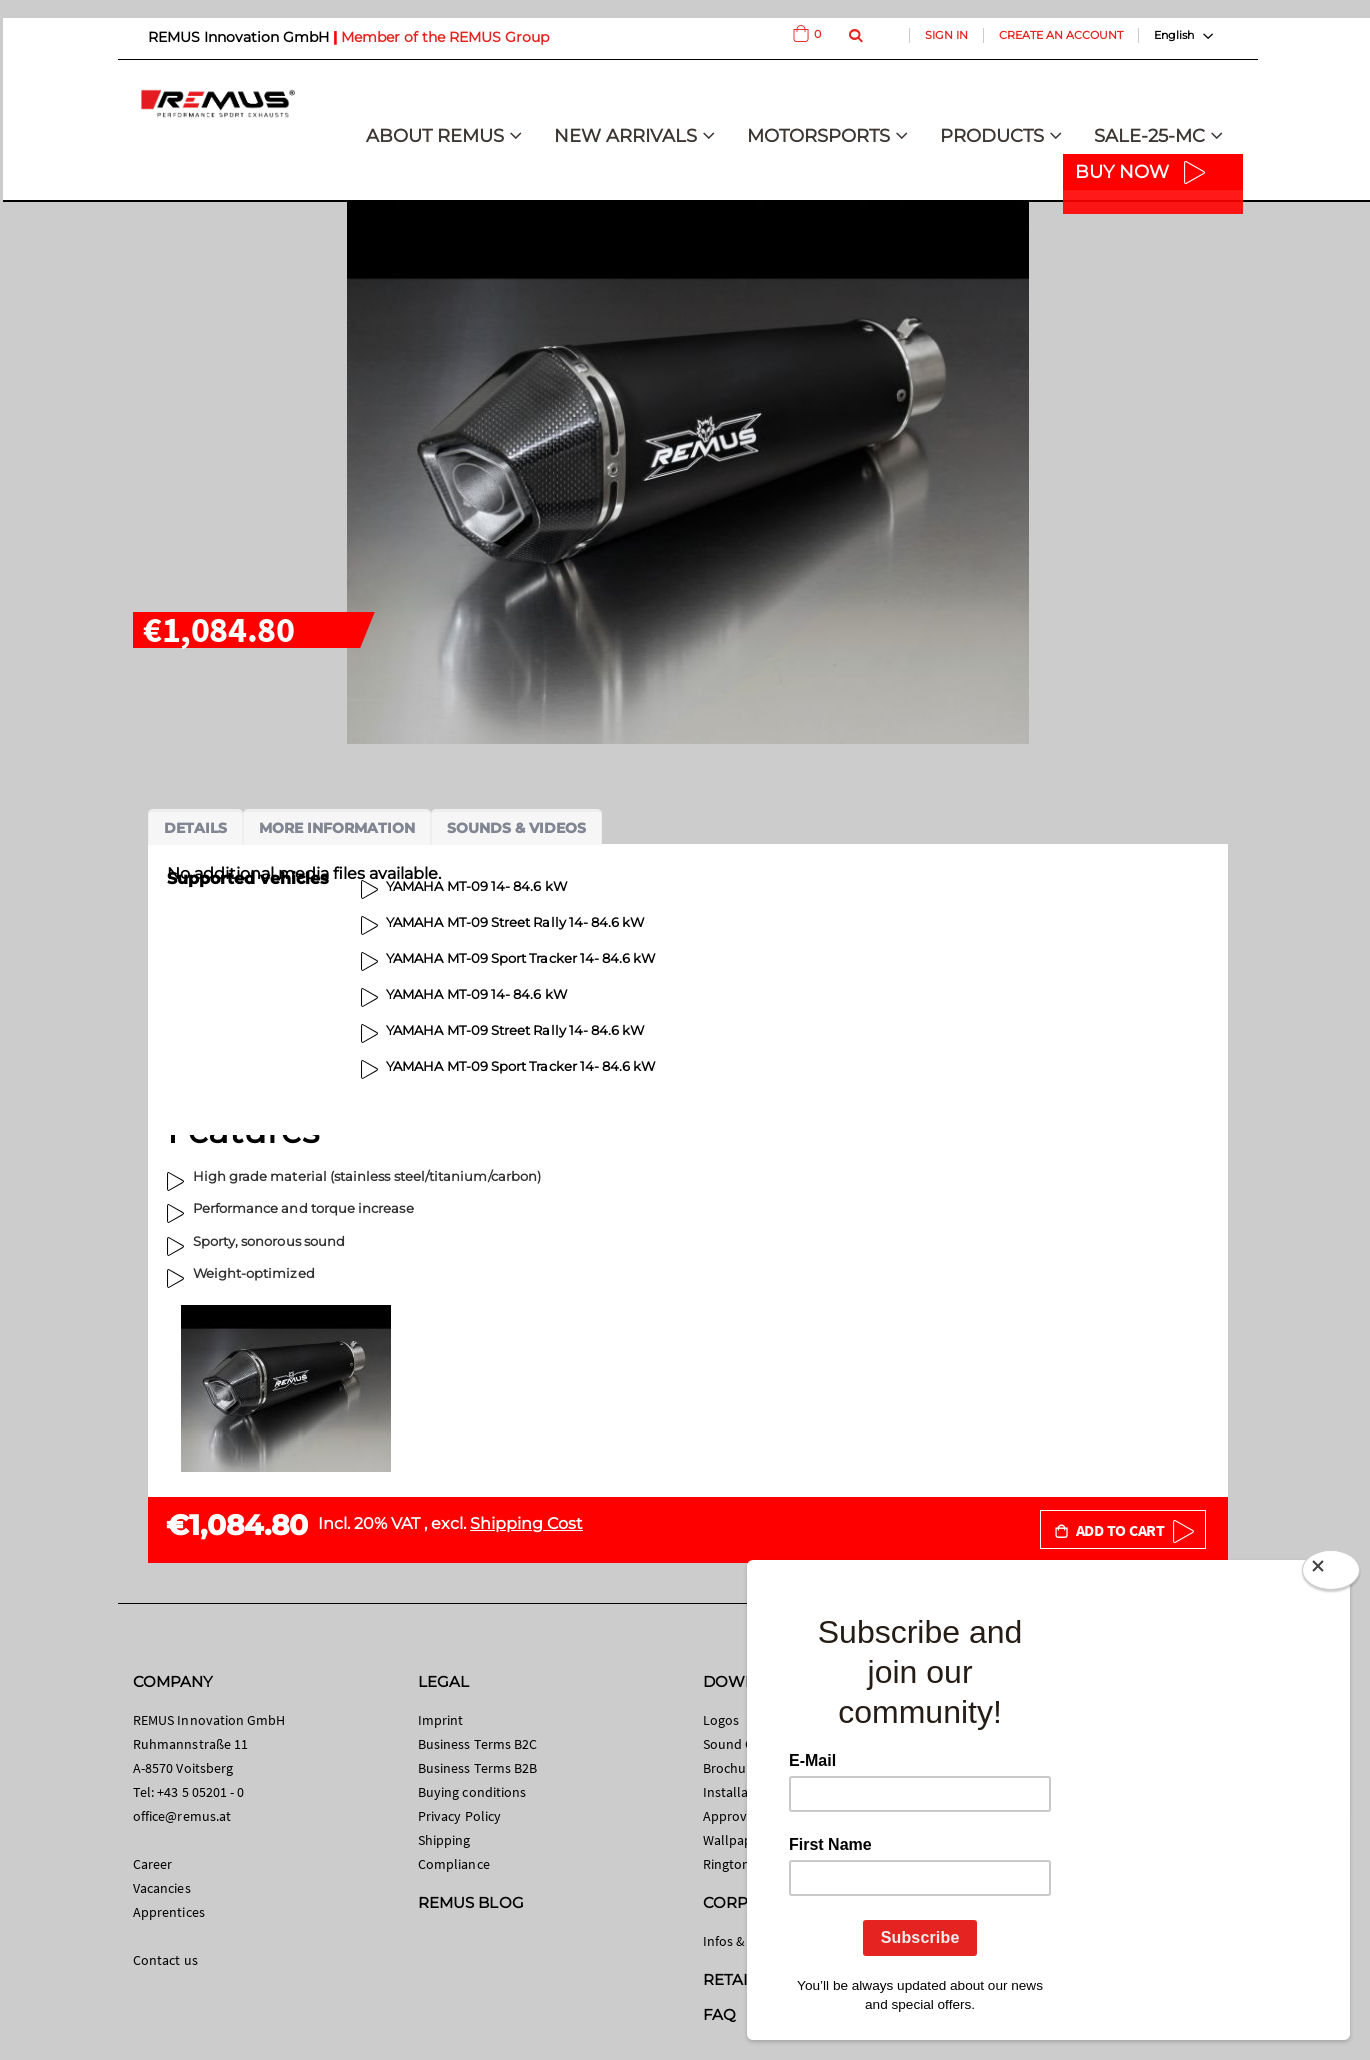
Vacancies (162, 1888)
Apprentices (169, 1912)
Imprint (440, 1720)
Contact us (165, 1960)
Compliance (454, 1864)
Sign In (946, 35)
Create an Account (1061, 35)
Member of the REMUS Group (445, 37)
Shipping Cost (526, 1523)
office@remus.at (182, 1816)
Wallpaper (734, 1840)
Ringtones (733, 1864)
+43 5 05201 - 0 (200, 1792)
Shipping (444, 1840)
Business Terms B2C (477, 1744)
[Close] (1331, 1574)
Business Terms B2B (477, 1768)
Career (152, 1864)
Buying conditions (472, 1792)
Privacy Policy (459, 1816)
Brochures (734, 1768)
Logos (721, 1720)
